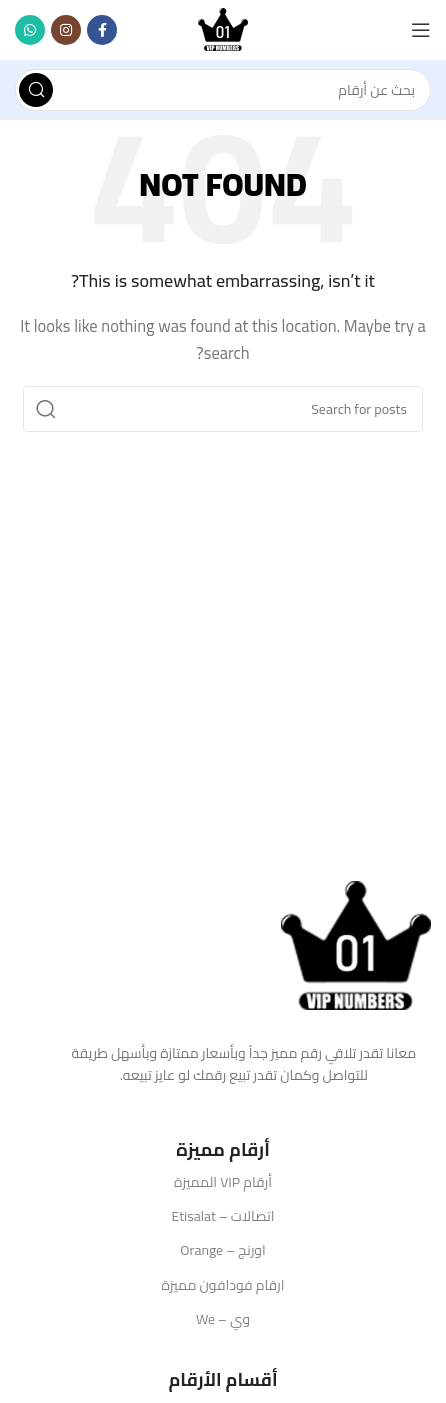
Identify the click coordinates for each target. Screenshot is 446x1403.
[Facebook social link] (102, 30)
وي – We (223, 1319)
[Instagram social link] (66, 30)
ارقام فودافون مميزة (223, 1285)
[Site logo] (223, 28)
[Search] (223, 90)
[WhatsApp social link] (30, 30)
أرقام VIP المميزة (223, 1182)
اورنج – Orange (222, 1250)
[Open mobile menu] (421, 30)
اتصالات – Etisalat (223, 1216)
